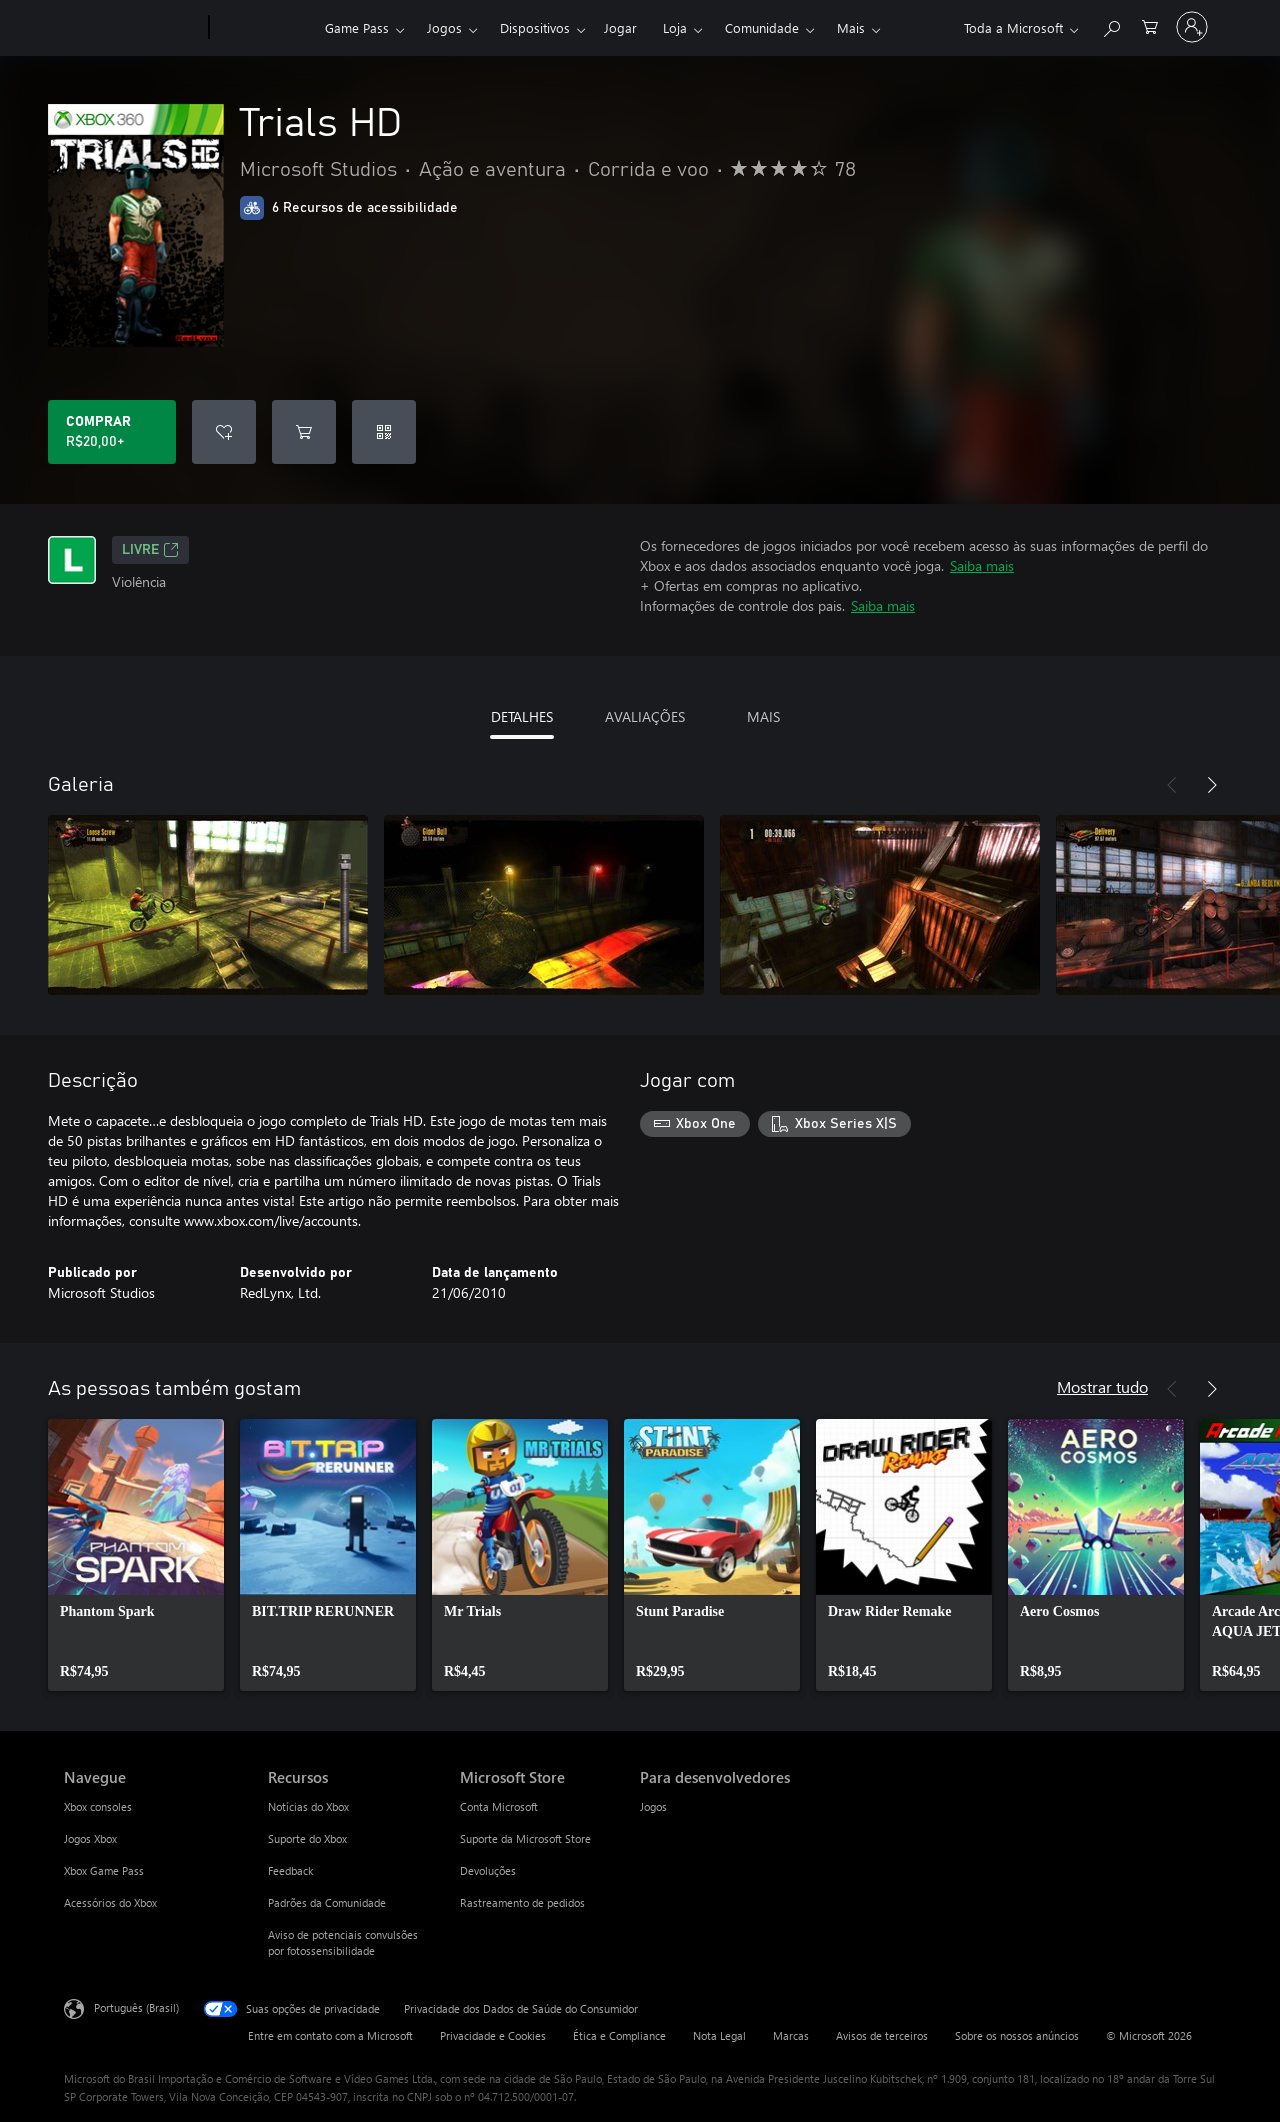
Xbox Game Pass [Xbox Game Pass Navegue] (104, 1870)
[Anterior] (1172, 785)
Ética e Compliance (619, 2035)
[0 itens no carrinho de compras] (1150, 25)
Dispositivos (535, 27)
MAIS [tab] (763, 716)
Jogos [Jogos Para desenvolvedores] (653, 1806)
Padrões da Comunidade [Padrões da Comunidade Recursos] (327, 1902)
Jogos (444, 27)
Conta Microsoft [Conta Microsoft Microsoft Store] (499, 1806)
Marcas (791, 2035)
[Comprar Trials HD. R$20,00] (112, 432)
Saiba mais (982, 565)
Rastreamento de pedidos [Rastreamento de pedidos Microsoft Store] (522, 1902)
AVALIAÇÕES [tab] (645, 716)
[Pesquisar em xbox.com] (1111, 25)
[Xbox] (264, 28)
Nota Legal (719, 2035)
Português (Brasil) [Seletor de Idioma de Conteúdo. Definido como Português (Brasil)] (136, 2007)
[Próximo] (1212, 785)
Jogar (620, 27)
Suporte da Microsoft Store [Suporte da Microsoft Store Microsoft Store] (525, 1838)
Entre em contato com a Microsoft (330, 2035)
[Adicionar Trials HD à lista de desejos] (224, 432)
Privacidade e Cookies (493, 2035)
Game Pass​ (357, 27)
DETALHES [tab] (522, 716)
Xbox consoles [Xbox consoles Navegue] (98, 1806)
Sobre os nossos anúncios (1017, 2035)
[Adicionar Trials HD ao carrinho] (304, 432)
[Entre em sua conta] (1192, 27)
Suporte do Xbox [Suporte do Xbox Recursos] (307, 1838)
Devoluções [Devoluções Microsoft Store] (488, 1870)
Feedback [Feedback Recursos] (290, 1870)
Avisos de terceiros (882, 2035)
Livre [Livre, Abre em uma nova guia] (150, 550)
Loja (675, 27)
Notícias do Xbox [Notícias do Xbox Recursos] (308, 1806)
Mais (851, 27)
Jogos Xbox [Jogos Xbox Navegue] (90, 1838)
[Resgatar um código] (384, 432)
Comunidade (762, 27)
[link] (136, 1555)
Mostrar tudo (1102, 1386)
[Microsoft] (132, 28)
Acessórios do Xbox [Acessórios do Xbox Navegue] (110, 1902)
